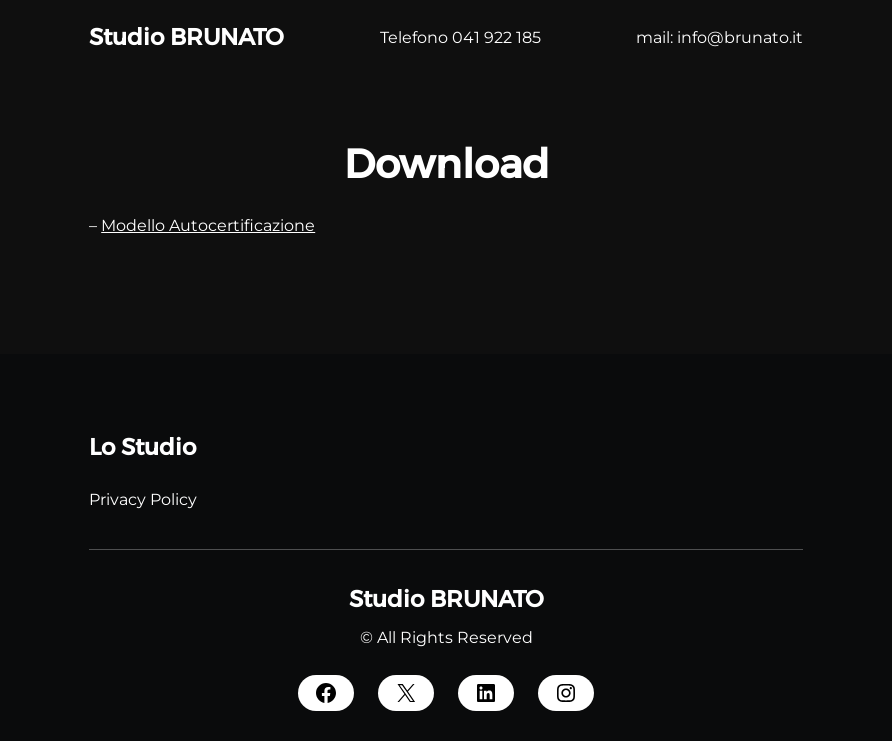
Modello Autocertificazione (208, 225)
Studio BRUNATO (186, 37)
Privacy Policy (143, 499)
